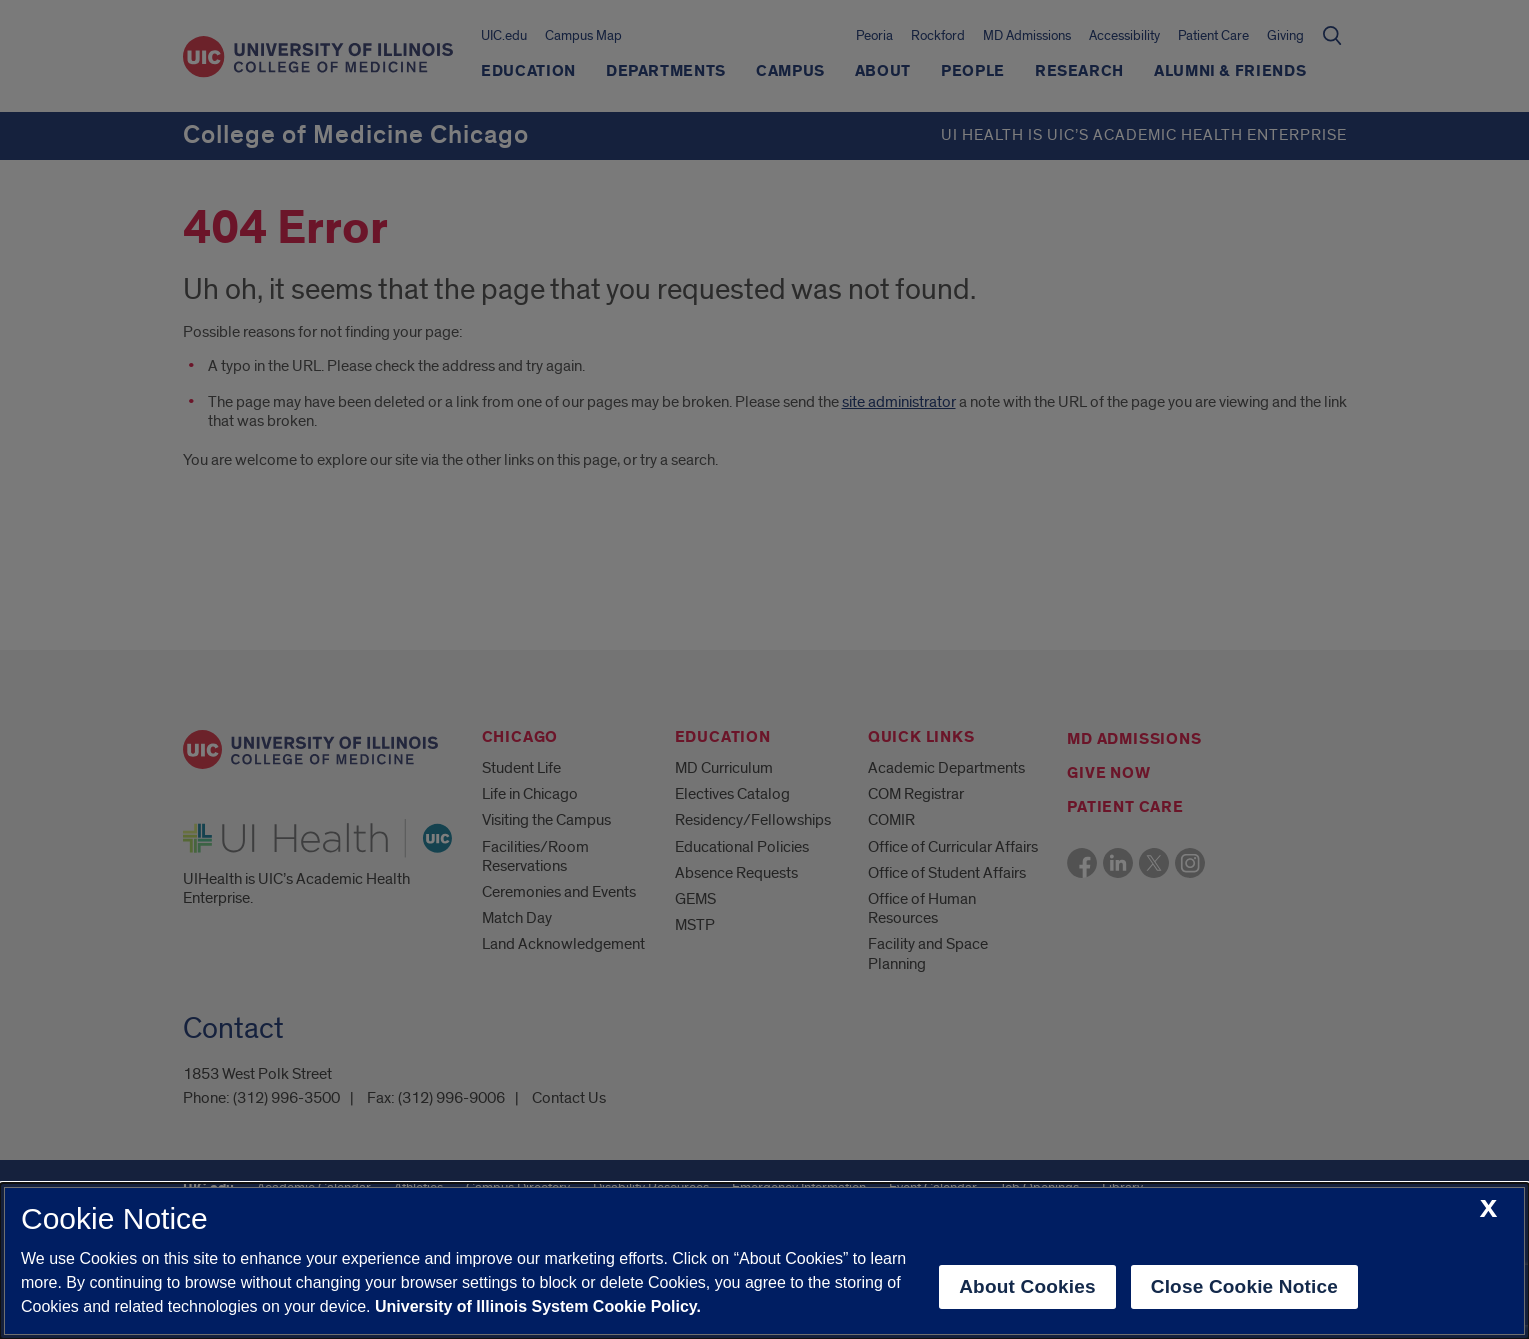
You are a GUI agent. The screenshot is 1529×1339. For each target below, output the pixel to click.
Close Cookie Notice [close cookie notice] (1244, 1286)
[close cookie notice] (1488, 1209)
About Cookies (1027, 1286)
